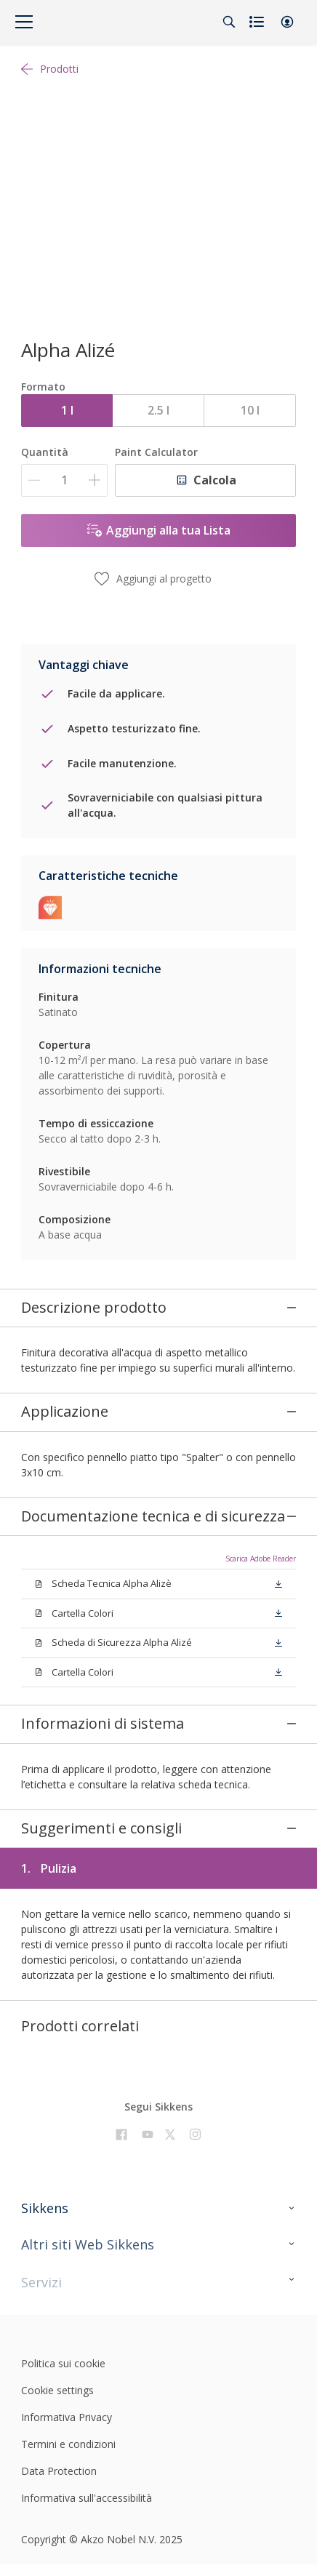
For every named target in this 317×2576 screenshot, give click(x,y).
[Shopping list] (258, 22)
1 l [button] (67, 410)
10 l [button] (250, 410)
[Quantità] (64, 480)
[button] (287, 22)
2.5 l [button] (158, 410)
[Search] (229, 22)
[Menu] (24, 22)
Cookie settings (57, 2305)
